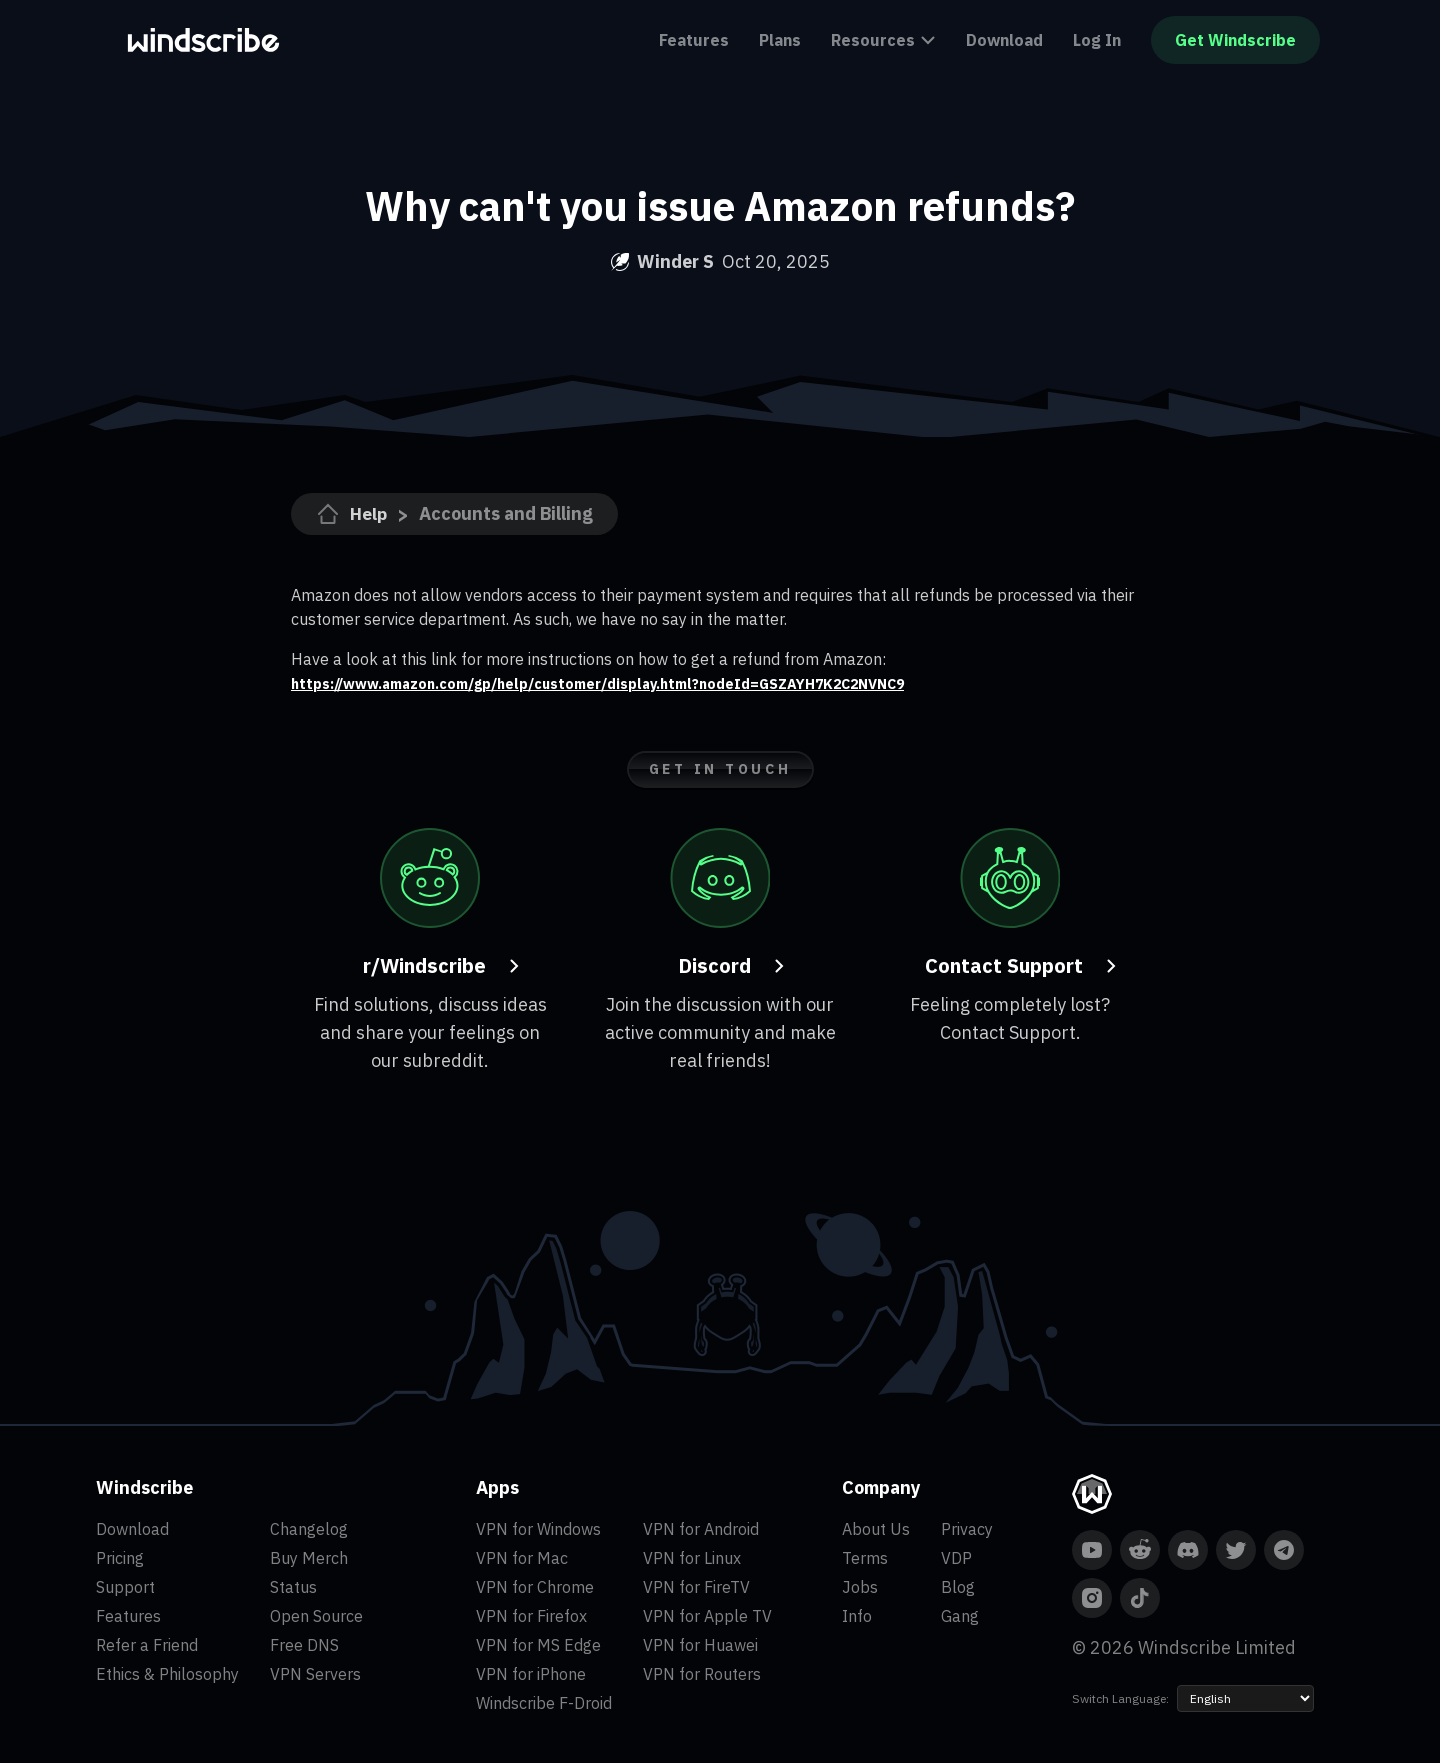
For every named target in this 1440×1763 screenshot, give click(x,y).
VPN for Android (701, 1529)
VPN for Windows (538, 1529)
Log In (1097, 40)
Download (1004, 40)
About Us (876, 1529)
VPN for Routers (702, 1674)
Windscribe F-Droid (544, 1703)
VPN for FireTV (696, 1587)
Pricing (120, 1558)
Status (293, 1587)
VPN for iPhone (531, 1674)
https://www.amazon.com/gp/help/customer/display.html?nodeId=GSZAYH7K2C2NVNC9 (636, 683)
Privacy (967, 1529)
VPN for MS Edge (538, 1645)
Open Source (316, 1616)
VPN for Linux (692, 1558)
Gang (960, 1616)
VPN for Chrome (535, 1587)
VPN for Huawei (700, 1645)
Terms (865, 1558)
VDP (956, 1558)
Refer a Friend (147, 1645)
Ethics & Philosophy (167, 1674)
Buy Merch (309, 1558)
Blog (958, 1587)
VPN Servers (315, 1674)
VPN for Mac (522, 1558)
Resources (883, 40)
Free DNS (304, 1645)
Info (857, 1616)
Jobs (860, 1587)
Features (694, 40)
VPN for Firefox (531, 1616)
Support (125, 1587)
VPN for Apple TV (707, 1616)
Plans (780, 40)
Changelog (309, 1529)
